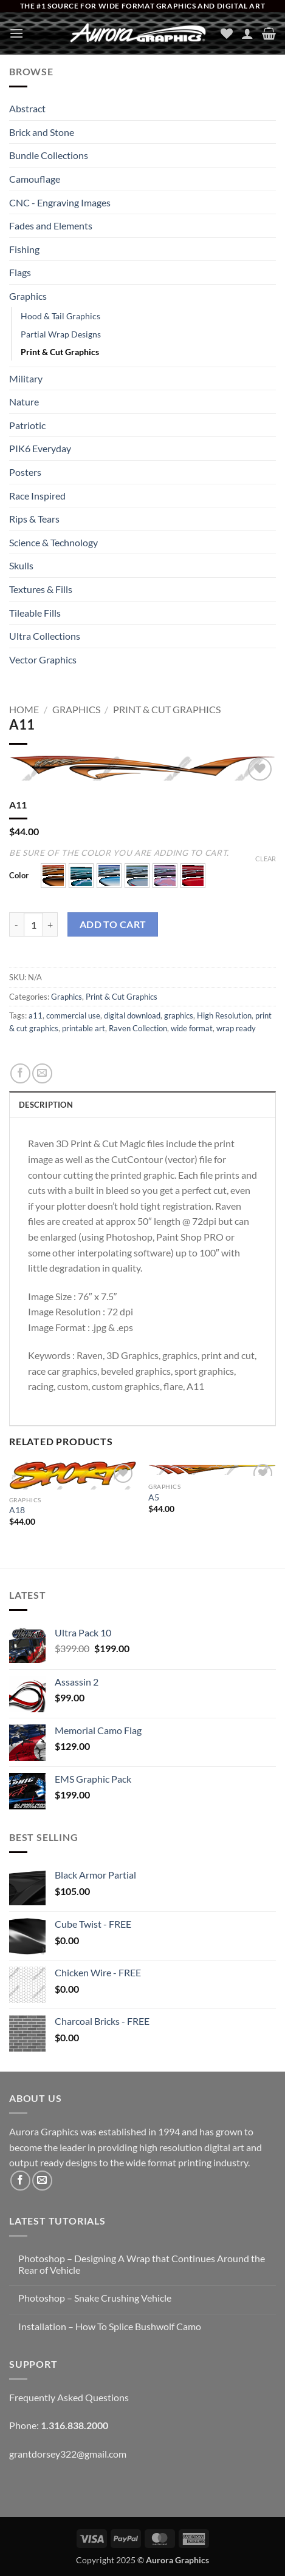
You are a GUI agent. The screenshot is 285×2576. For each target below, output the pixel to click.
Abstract (27, 108)
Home (24, 709)
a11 (36, 1015)
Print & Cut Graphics (60, 352)
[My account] (247, 33)
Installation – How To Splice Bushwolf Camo (109, 2326)
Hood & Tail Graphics (60, 316)
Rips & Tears (34, 518)
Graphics (28, 296)
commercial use (73, 1015)
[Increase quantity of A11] (50, 924)
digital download (132, 1015)
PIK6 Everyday (40, 448)
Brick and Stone (41, 132)
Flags (20, 272)
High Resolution (224, 1015)
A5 (153, 1497)
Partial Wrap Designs (61, 334)
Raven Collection (138, 1028)
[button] (16, 33)
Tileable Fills (35, 613)
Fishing (24, 249)
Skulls (21, 565)
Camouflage (34, 179)
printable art (83, 1028)
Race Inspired (37, 495)
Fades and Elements (50, 225)
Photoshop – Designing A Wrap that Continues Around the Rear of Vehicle (141, 2264)
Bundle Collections (48, 155)
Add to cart (113, 924)
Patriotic (27, 425)
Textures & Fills (40, 589)
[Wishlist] (227, 33)
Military (26, 378)
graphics (178, 1015)
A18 (17, 1510)
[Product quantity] (33, 924)
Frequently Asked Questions (69, 2397)
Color (19, 876)
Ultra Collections (44, 636)
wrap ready (236, 1028)
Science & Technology (53, 542)
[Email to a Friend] (42, 1073)
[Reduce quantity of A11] (16, 924)
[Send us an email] (42, 2181)
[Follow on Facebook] (20, 2181)
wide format (192, 1028)
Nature (24, 401)
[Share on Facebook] (20, 1073)
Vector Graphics (43, 659)
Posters (25, 472)
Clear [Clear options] (265, 859)
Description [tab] (46, 1105)
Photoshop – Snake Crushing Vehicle (94, 2297)
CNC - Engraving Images (60, 202)
